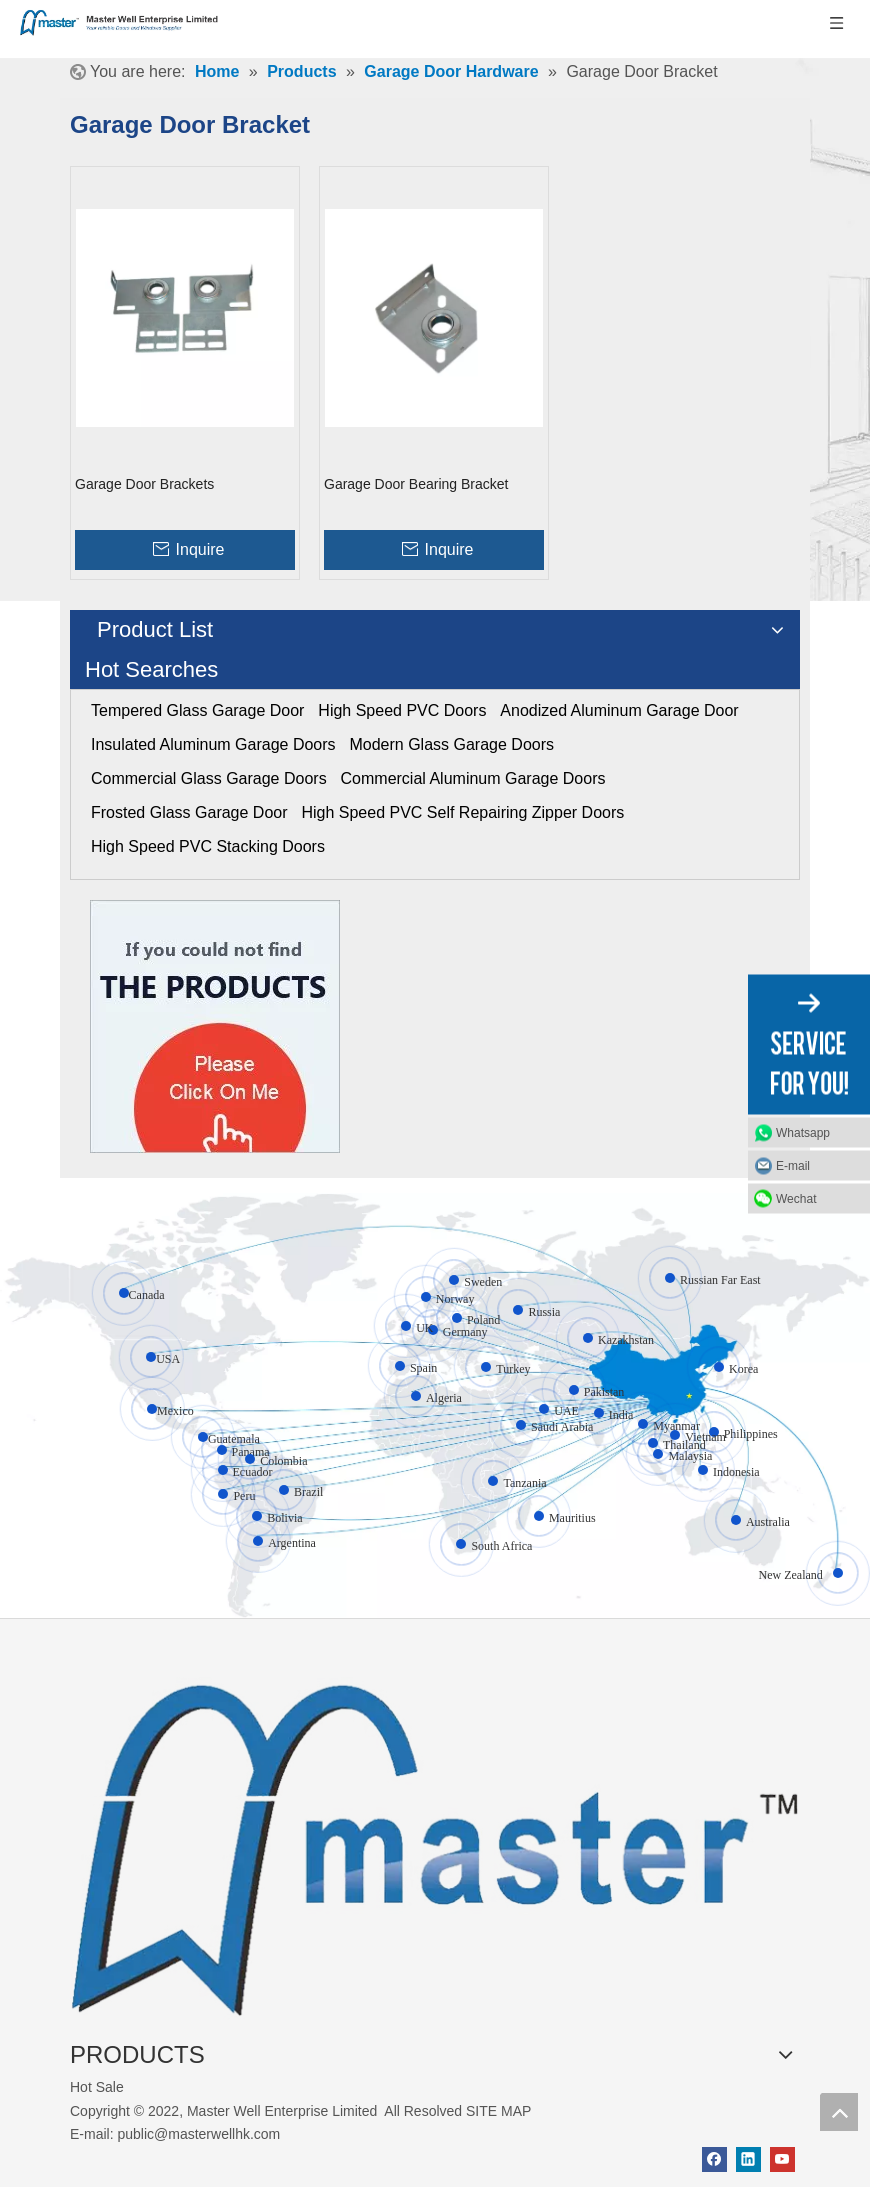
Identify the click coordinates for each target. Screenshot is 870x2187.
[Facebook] (714, 2159)
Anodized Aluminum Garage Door (619, 710)
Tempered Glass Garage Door (197, 710)
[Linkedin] (748, 2159)
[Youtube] (782, 2159)
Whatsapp (803, 1132)
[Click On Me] (215, 1026)
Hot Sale (97, 2087)
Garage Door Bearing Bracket (416, 484)
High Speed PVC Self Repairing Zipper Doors (462, 812)
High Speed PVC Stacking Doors (208, 846)
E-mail (793, 1165)
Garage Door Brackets (144, 484)
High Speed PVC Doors (402, 710)
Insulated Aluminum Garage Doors (213, 744)
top (839, 2112)
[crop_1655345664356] (435, 1838)
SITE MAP (498, 2111)
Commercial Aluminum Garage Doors (473, 778)
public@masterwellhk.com (198, 2134)
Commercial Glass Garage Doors (209, 778)
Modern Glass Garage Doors (451, 744)
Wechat (796, 1198)
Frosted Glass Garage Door (189, 812)
